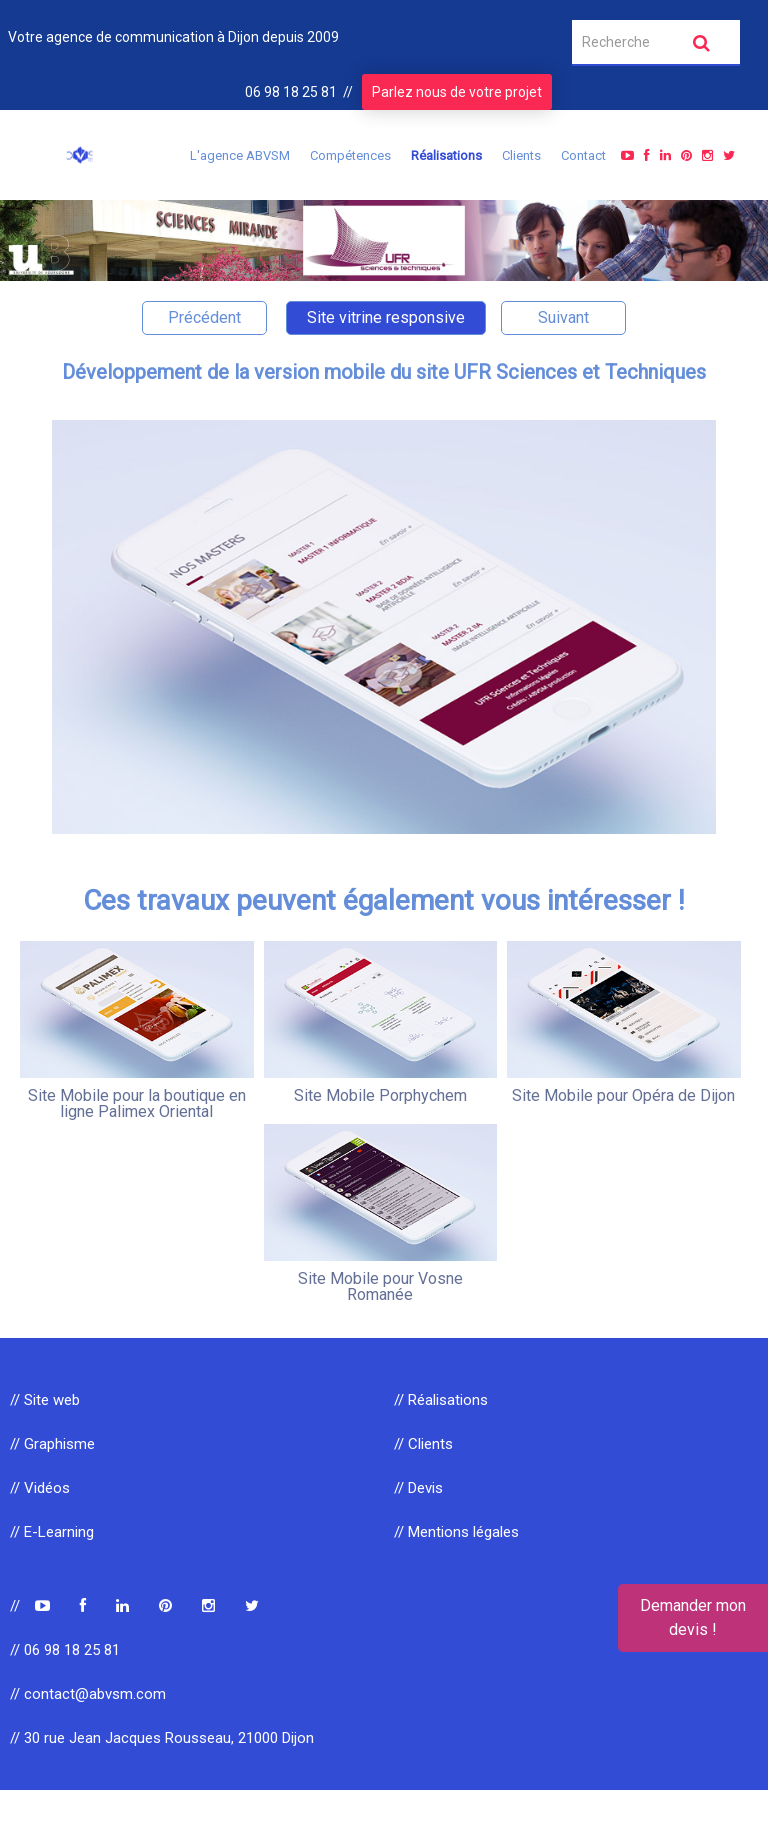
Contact (583, 155)
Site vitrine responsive (386, 317)
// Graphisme (52, 1444)
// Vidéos (40, 1488)
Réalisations (446, 155)
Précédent (204, 317)
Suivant (563, 317)
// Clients (423, 1444)
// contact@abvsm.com (88, 1694)
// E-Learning (52, 1532)
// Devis (418, 1488)
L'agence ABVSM (240, 155)
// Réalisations (441, 1400)
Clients (521, 155)
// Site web (45, 1400)
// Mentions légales (456, 1532)
